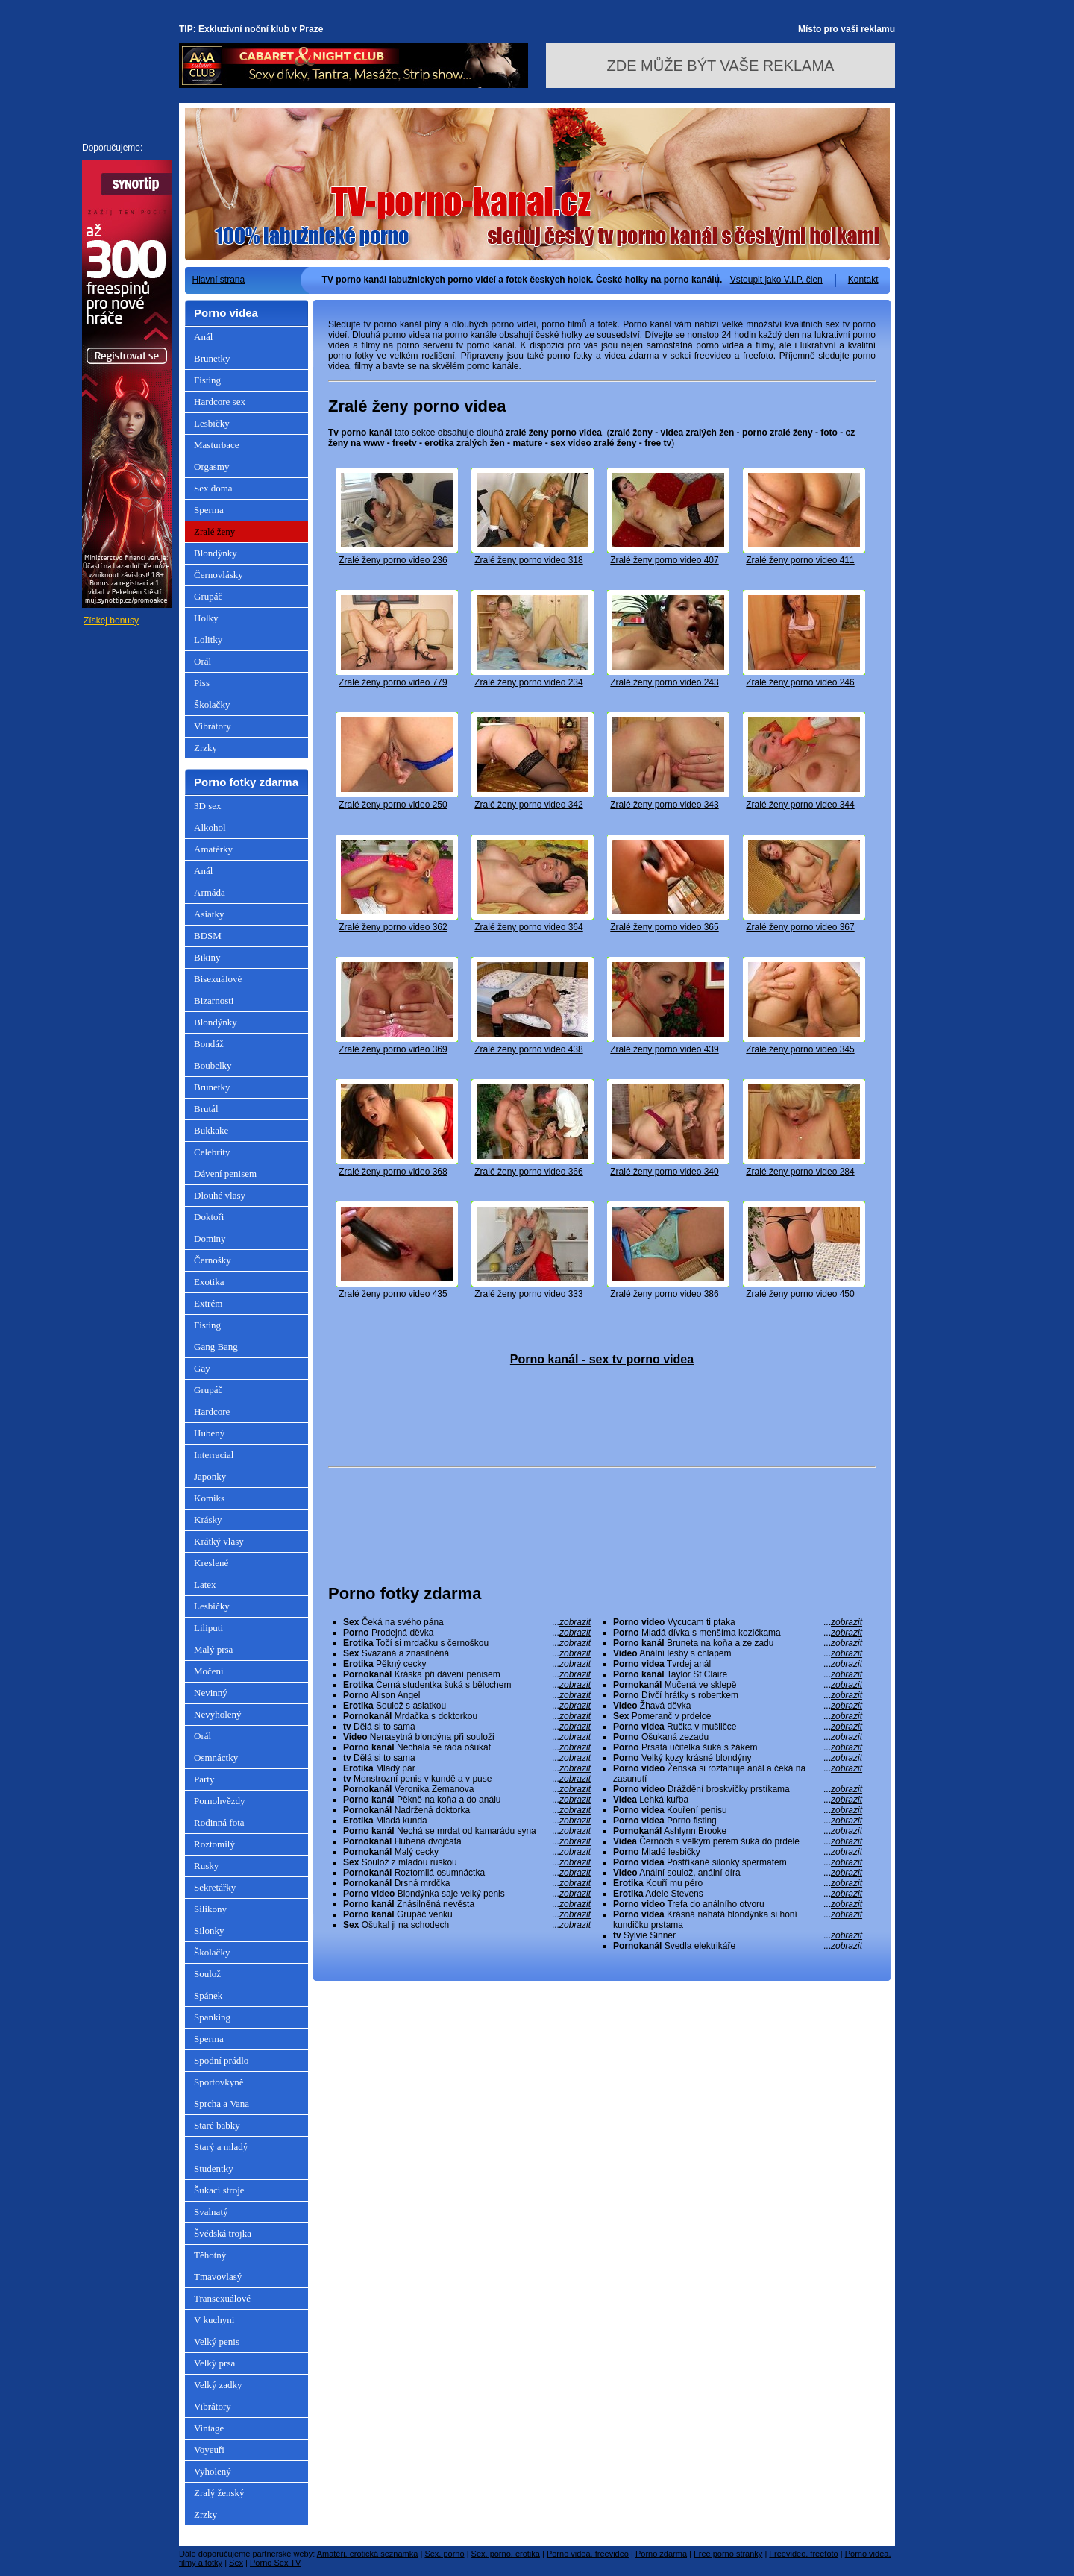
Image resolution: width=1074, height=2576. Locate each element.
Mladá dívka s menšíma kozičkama (737, 1632)
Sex (236, 2562)
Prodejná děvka (467, 1632)
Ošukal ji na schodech (467, 1925)
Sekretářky (215, 1887)
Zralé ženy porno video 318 (528, 560)
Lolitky (208, 639)
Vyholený (212, 2471)
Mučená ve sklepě (737, 1685)
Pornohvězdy (219, 1800)
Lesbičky (212, 423)
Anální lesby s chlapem (737, 1653)
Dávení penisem (225, 1173)
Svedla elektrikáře (737, 1946)
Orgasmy (211, 466)
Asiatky (209, 914)
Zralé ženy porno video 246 (800, 682)
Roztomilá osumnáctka (467, 1872)
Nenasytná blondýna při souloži (467, 1737)
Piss (202, 682)
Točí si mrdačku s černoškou (467, 1643)
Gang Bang (216, 1346)
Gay (202, 1368)
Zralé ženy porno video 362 (393, 927)
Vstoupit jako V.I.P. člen (776, 279)
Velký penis (216, 2341)
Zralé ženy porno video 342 (528, 804)
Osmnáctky (216, 1757)
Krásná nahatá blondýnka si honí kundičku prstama (737, 1919)
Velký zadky (218, 2384)
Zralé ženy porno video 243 (664, 682)
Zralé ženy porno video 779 (393, 682)
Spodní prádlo (221, 2060)
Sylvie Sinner (737, 1935)
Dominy (210, 1238)
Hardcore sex (219, 401)
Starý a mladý (221, 2146)
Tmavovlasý (218, 2276)
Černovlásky (218, 574)
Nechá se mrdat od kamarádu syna (467, 1831)
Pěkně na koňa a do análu (467, 1799)
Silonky (209, 1930)
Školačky (212, 704)
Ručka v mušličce (737, 1726)
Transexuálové (222, 2298)
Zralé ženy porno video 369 (393, 1049)
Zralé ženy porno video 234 (528, 682)
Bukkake (211, 1130)
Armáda (209, 892)
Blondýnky (215, 553)
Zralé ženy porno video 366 (528, 1171)
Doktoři (209, 1216)
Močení (209, 1671)
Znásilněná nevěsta (467, 1904)
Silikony (210, 1908)
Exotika (209, 1281)
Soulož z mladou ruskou (467, 1862)
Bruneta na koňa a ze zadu (737, 1643)
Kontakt (863, 279)
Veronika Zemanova (467, 1789)
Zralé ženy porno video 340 (664, 1171)
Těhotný (210, 2255)
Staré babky (217, 2125)
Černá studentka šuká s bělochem (467, 1685)
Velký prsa (214, 2363)
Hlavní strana (218, 279)
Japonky (210, 1476)
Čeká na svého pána (467, 1622)
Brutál (206, 1108)
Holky (206, 617)
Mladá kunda (467, 1820)
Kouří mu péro (737, 1883)
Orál (202, 661)
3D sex (207, 805)
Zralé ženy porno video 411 (800, 560)
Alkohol (210, 827)
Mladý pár (467, 1768)
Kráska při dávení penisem (467, 1674)
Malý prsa (213, 1649)
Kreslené (211, 1562)
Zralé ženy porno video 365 (664, 927)
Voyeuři (209, 2449)
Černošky (212, 1260)
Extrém (208, 1303)
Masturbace (216, 444)
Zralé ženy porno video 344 (800, 804)
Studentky (213, 2168)
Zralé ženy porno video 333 (528, 1294)
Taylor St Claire (737, 1674)
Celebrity (212, 1151)
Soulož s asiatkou (467, 1705)
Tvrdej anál (737, 1664)
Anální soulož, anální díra (737, 1872)
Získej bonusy (111, 620)
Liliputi (208, 1627)
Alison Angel (467, 1695)
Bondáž (209, 1043)
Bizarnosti (213, 1000)
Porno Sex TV (275, 2562)
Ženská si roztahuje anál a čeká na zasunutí (737, 1773)
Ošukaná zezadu (737, 1737)
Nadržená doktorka (467, 1810)
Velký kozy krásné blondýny (737, 1758)
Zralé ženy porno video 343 (664, 804)
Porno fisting (737, 1820)
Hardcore (212, 1411)
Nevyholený (218, 1714)
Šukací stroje (219, 2190)
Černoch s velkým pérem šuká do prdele (737, 1841)
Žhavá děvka (737, 1705)
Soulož (207, 1973)
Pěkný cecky (467, 1664)
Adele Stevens (737, 1893)
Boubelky (213, 1065)
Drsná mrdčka (467, 1883)
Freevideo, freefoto (803, 2553)
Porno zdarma (661, 2553)
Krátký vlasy (219, 1541)
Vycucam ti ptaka (737, 1622)
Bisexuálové (218, 978)
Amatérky (213, 849)
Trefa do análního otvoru (737, 1904)
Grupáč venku (467, 1914)
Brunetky (212, 358)
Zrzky (205, 747)
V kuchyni (214, 2319)
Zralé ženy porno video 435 (393, 1294)
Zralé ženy (214, 531)
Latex (205, 1584)
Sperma (209, 509)
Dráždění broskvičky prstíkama (737, 1789)
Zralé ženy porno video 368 (393, 1171)
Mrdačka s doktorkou (467, 1716)
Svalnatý (211, 2211)
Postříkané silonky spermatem (737, 1862)
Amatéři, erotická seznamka (367, 2553)
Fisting (207, 380)
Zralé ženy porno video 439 (664, 1049)
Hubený (209, 1433)
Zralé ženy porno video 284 (800, 1171)
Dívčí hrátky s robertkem (737, 1695)
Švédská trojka (222, 2233)
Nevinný (210, 1692)
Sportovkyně (218, 2081)
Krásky (208, 1519)
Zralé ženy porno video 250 (393, 804)
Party (204, 1779)
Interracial (213, 1454)
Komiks (209, 1498)
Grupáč (208, 596)
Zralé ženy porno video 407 (664, 560)
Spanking (212, 2017)
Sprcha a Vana (221, 2103)
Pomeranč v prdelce (737, 1716)
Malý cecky (467, 1852)
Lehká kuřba (737, 1799)
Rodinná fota (219, 1822)
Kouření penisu (737, 1810)
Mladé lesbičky (737, 1852)
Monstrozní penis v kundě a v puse (467, 1779)
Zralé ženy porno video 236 (393, 560)
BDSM (208, 935)
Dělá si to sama (467, 1726)
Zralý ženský (219, 2492)
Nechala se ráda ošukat (467, 1747)
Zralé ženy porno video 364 (528, 927)
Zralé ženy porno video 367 (800, 927)
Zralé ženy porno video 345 (800, 1049)
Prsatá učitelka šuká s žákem (737, 1747)
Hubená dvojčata (467, 1841)
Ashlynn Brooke (737, 1831)
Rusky (206, 1865)
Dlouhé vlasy (219, 1195)
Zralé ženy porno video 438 (528, 1049)
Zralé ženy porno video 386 (664, 1294)
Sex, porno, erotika (505, 2553)
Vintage (209, 2428)
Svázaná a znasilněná (467, 1653)
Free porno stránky (728, 2553)
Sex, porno (444, 2553)
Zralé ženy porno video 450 (800, 1294)
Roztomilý (214, 1844)
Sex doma (213, 488)
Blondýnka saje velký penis (467, 1893)
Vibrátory (212, 726)
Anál (203, 336)
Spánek (208, 1995)
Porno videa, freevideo (588, 2553)
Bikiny (207, 957)
